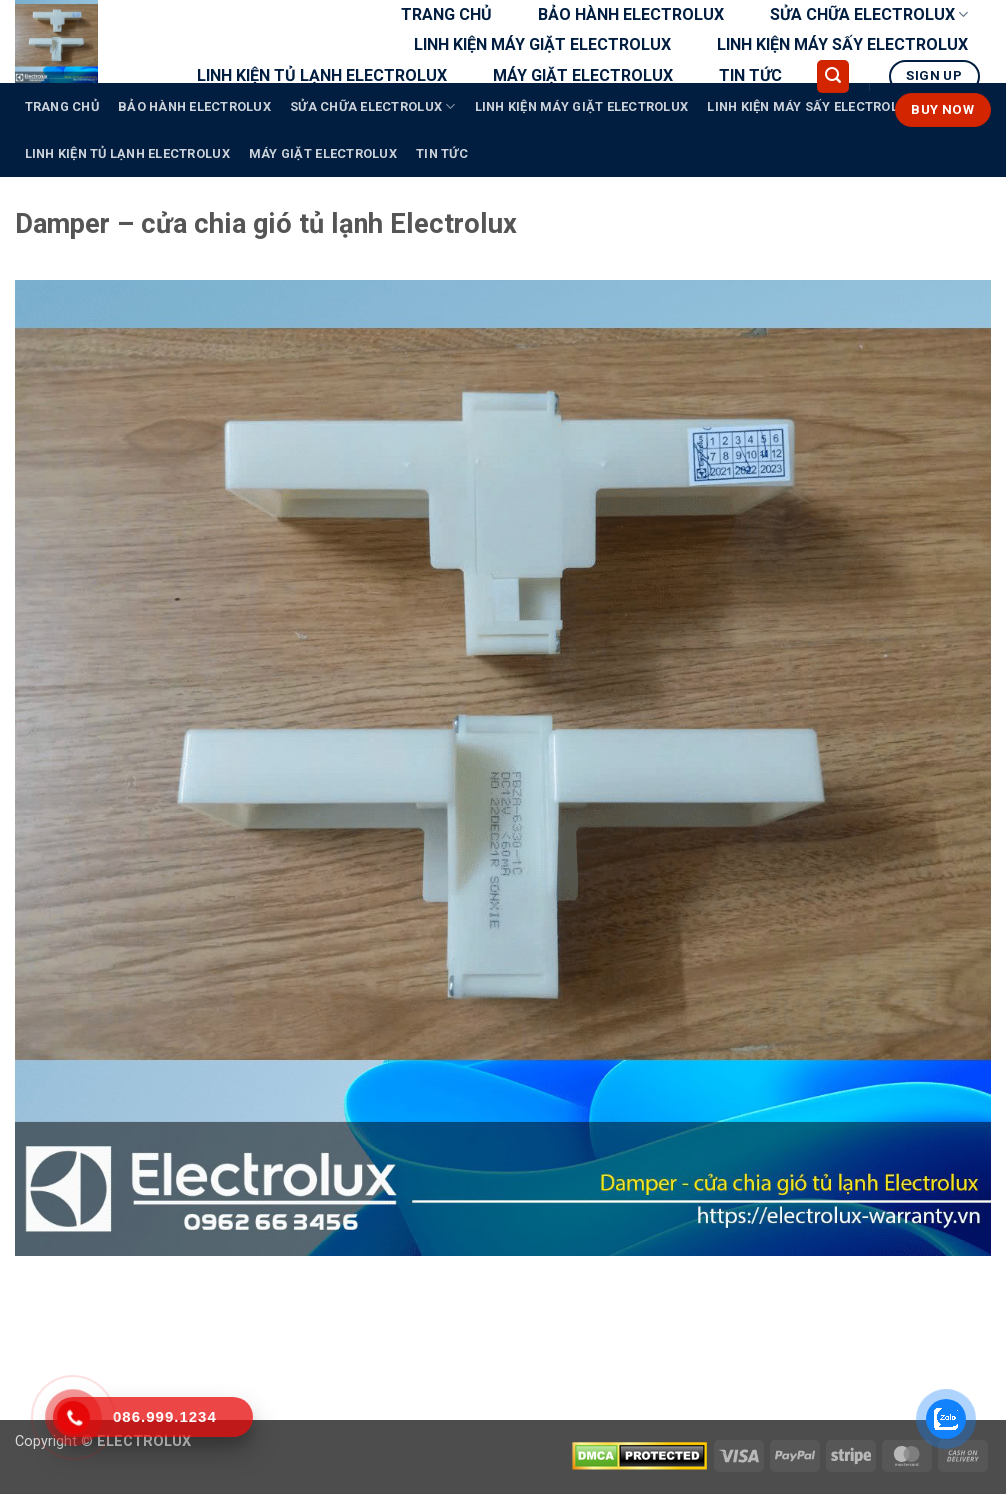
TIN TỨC (750, 75)
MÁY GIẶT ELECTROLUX (583, 75)
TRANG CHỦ (446, 14)
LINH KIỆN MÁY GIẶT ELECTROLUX (542, 44)
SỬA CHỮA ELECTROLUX (869, 15)
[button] (833, 76)
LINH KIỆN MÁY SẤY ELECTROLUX (842, 44)
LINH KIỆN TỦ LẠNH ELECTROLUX (322, 75)
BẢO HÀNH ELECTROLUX (631, 14)
